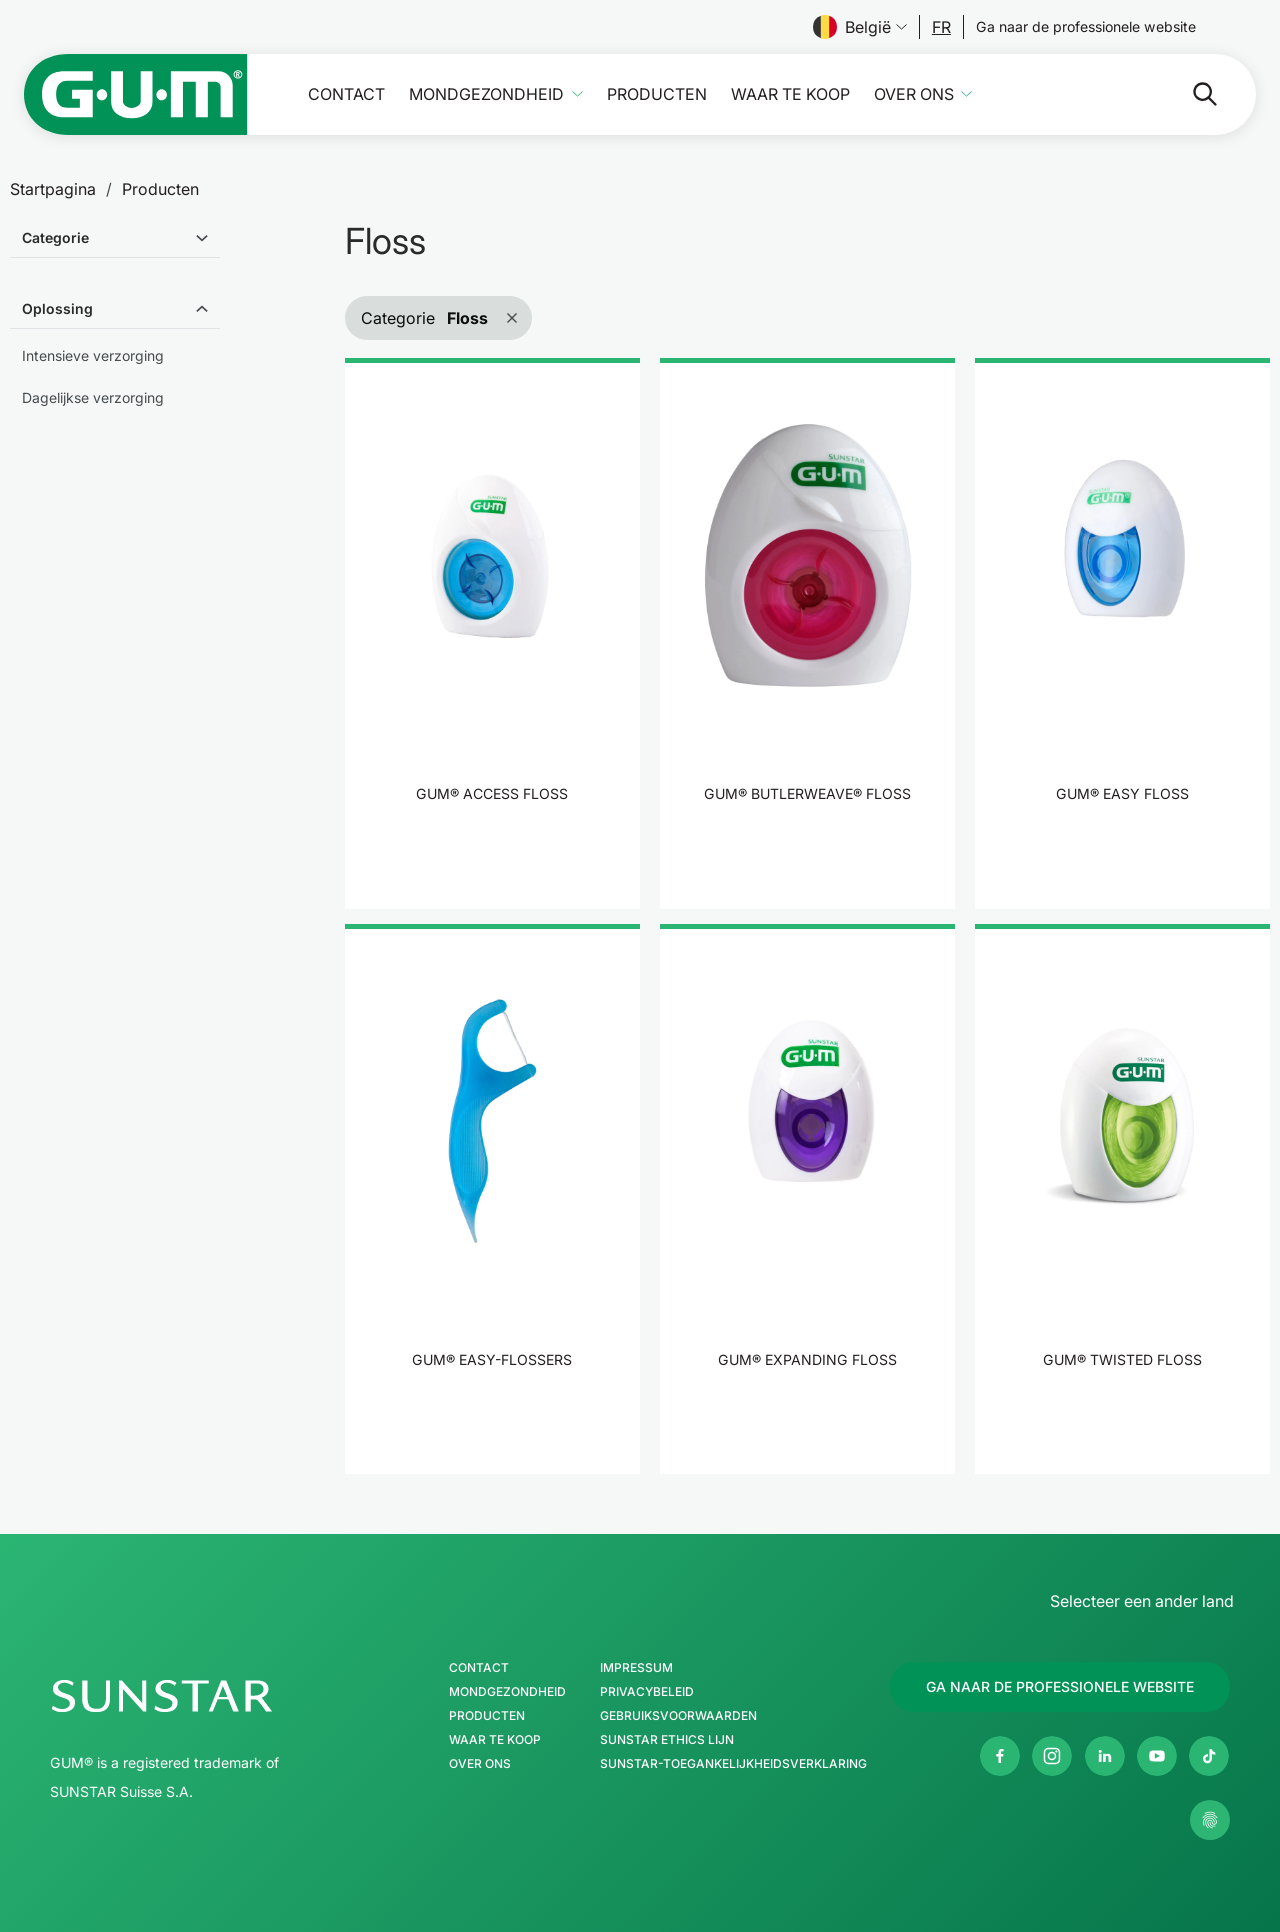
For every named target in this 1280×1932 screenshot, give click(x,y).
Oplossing (57, 308)
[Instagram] (1052, 1756)
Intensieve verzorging (93, 355)
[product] (492, 633)
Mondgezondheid (486, 94)
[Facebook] (1000, 1756)
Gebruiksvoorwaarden (678, 1716)
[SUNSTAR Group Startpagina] (222, 1696)
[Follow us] (941, 27)
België (860, 27)
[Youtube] (1157, 1756)
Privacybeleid (647, 1692)
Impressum (636, 1668)
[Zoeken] (1125, 94)
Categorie (55, 237)
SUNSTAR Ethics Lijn (667, 1740)
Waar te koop (790, 94)
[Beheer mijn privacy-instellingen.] (1210, 1820)
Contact (346, 94)
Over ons (914, 94)
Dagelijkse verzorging (93, 397)
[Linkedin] (1105, 1756)
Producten (657, 94)
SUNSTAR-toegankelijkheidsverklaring (733, 1764)
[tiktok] (1209, 1756)
